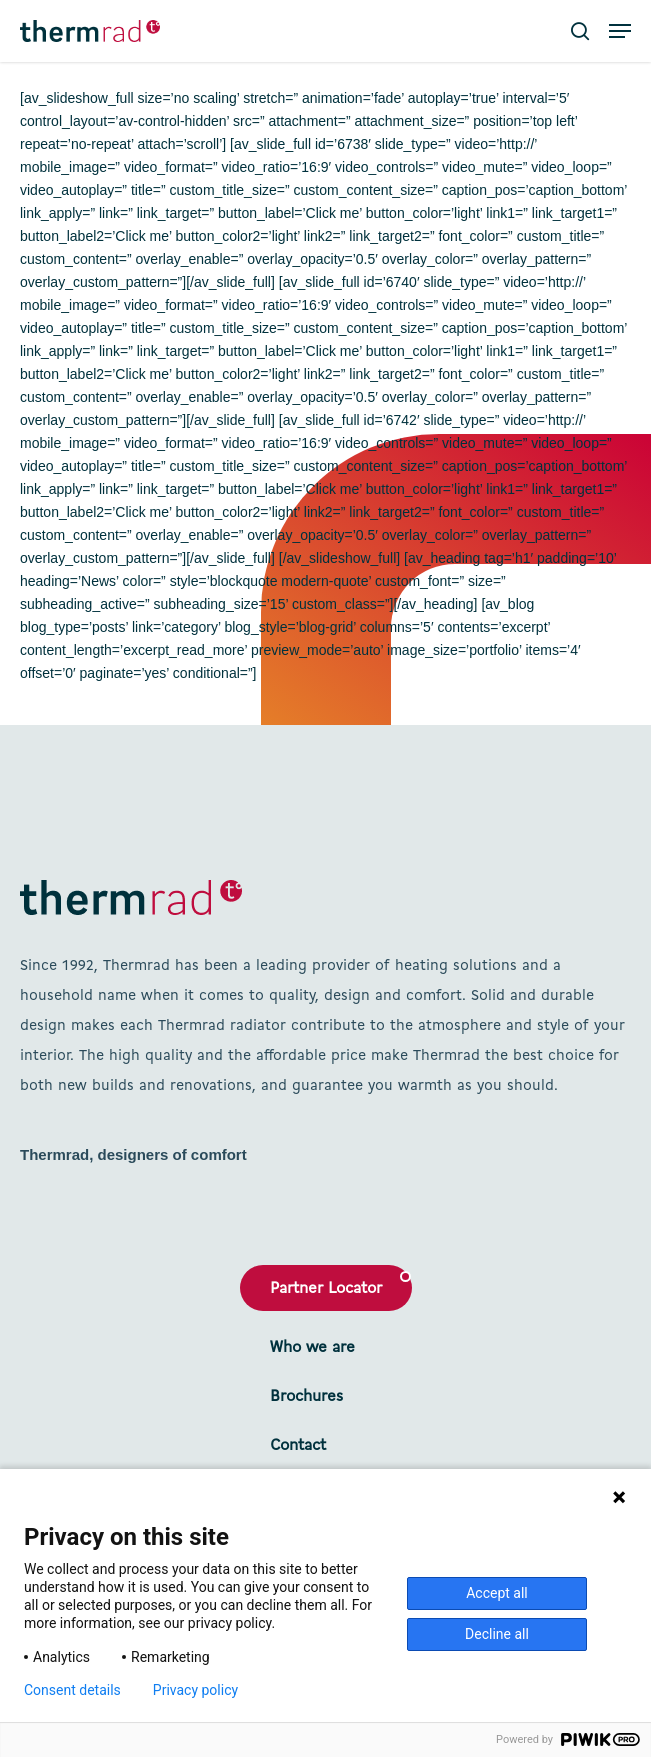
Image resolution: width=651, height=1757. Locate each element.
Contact (298, 1446)
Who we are (312, 1348)
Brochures (306, 1397)
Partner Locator (326, 1289)
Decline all (497, 1634)
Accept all (497, 1593)
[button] (620, 31)
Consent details (72, 1690)
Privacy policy (195, 1690)
